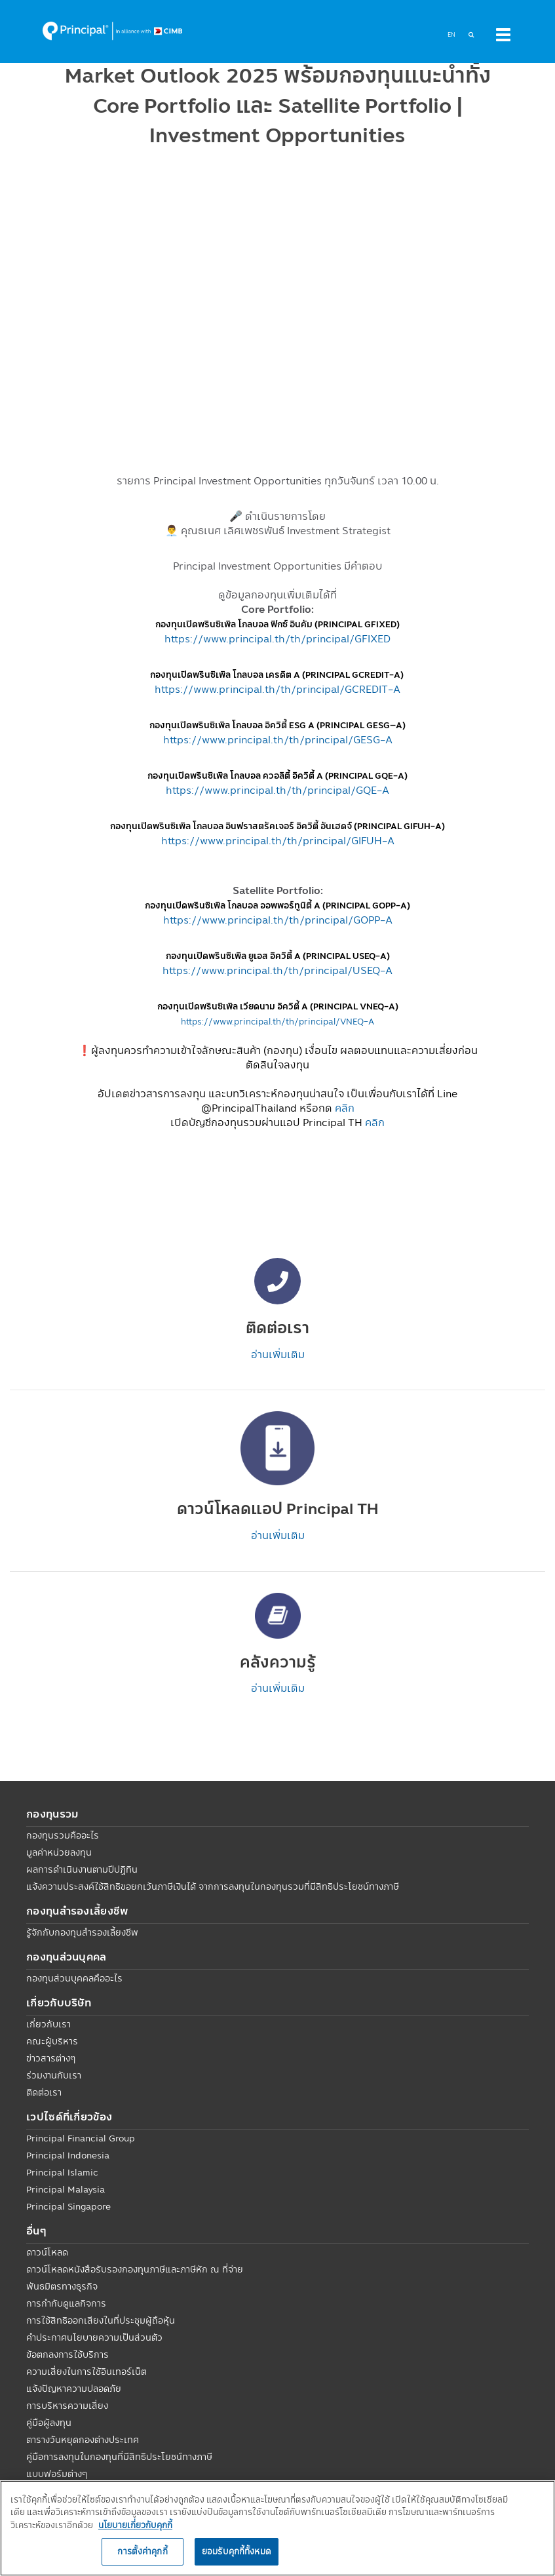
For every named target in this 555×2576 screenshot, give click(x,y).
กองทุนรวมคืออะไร (62, 1835)
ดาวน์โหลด (47, 2252)
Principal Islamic (62, 2172)
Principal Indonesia (67, 2155)
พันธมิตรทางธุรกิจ (62, 2286)
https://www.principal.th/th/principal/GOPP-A (277, 919)
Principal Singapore (68, 2206)
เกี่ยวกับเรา (48, 2024)
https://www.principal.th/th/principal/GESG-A (277, 739)
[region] (277, 2528)
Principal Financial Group (80, 2138)
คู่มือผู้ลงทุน (48, 2422)
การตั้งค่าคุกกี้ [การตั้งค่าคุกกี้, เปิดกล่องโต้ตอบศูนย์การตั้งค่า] (142, 2551)
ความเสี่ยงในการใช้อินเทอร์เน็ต (86, 2371)
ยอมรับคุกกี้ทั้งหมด (236, 2551)
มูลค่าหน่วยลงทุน (59, 1852)
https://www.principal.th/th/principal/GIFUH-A (277, 840)
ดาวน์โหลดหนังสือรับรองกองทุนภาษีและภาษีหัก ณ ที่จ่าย (134, 2269)
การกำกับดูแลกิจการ (66, 2303)
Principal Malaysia (65, 2189)
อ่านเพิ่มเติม (278, 1354)
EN (451, 34)
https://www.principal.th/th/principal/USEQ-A (277, 970)
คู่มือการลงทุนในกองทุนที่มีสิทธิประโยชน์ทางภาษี (119, 2456)
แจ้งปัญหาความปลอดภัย (73, 2388)
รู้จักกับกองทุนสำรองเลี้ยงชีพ (82, 1932)
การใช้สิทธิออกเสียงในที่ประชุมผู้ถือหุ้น (100, 2320)
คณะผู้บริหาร (52, 2041)
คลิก (344, 1108)
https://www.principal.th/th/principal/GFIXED (277, 638)
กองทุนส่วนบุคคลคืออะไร (74, 1978)
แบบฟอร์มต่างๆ (56, 2473)
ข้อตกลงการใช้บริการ (67, 2354)
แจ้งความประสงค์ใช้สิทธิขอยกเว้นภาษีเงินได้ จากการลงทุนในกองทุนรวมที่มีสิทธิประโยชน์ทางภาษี (212, 1886)
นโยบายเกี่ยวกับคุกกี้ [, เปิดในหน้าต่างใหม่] (135, 2525)
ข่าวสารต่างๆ (50, 2058)
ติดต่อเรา (44, 2092)
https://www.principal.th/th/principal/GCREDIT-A (277, 689)
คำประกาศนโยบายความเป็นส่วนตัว (94, 2337)
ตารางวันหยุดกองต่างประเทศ (82, 2439)
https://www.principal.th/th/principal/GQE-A (277, 790)
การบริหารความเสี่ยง (67, 2405)
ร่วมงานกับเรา (53, 2075)
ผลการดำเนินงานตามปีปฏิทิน (82, 1869)
